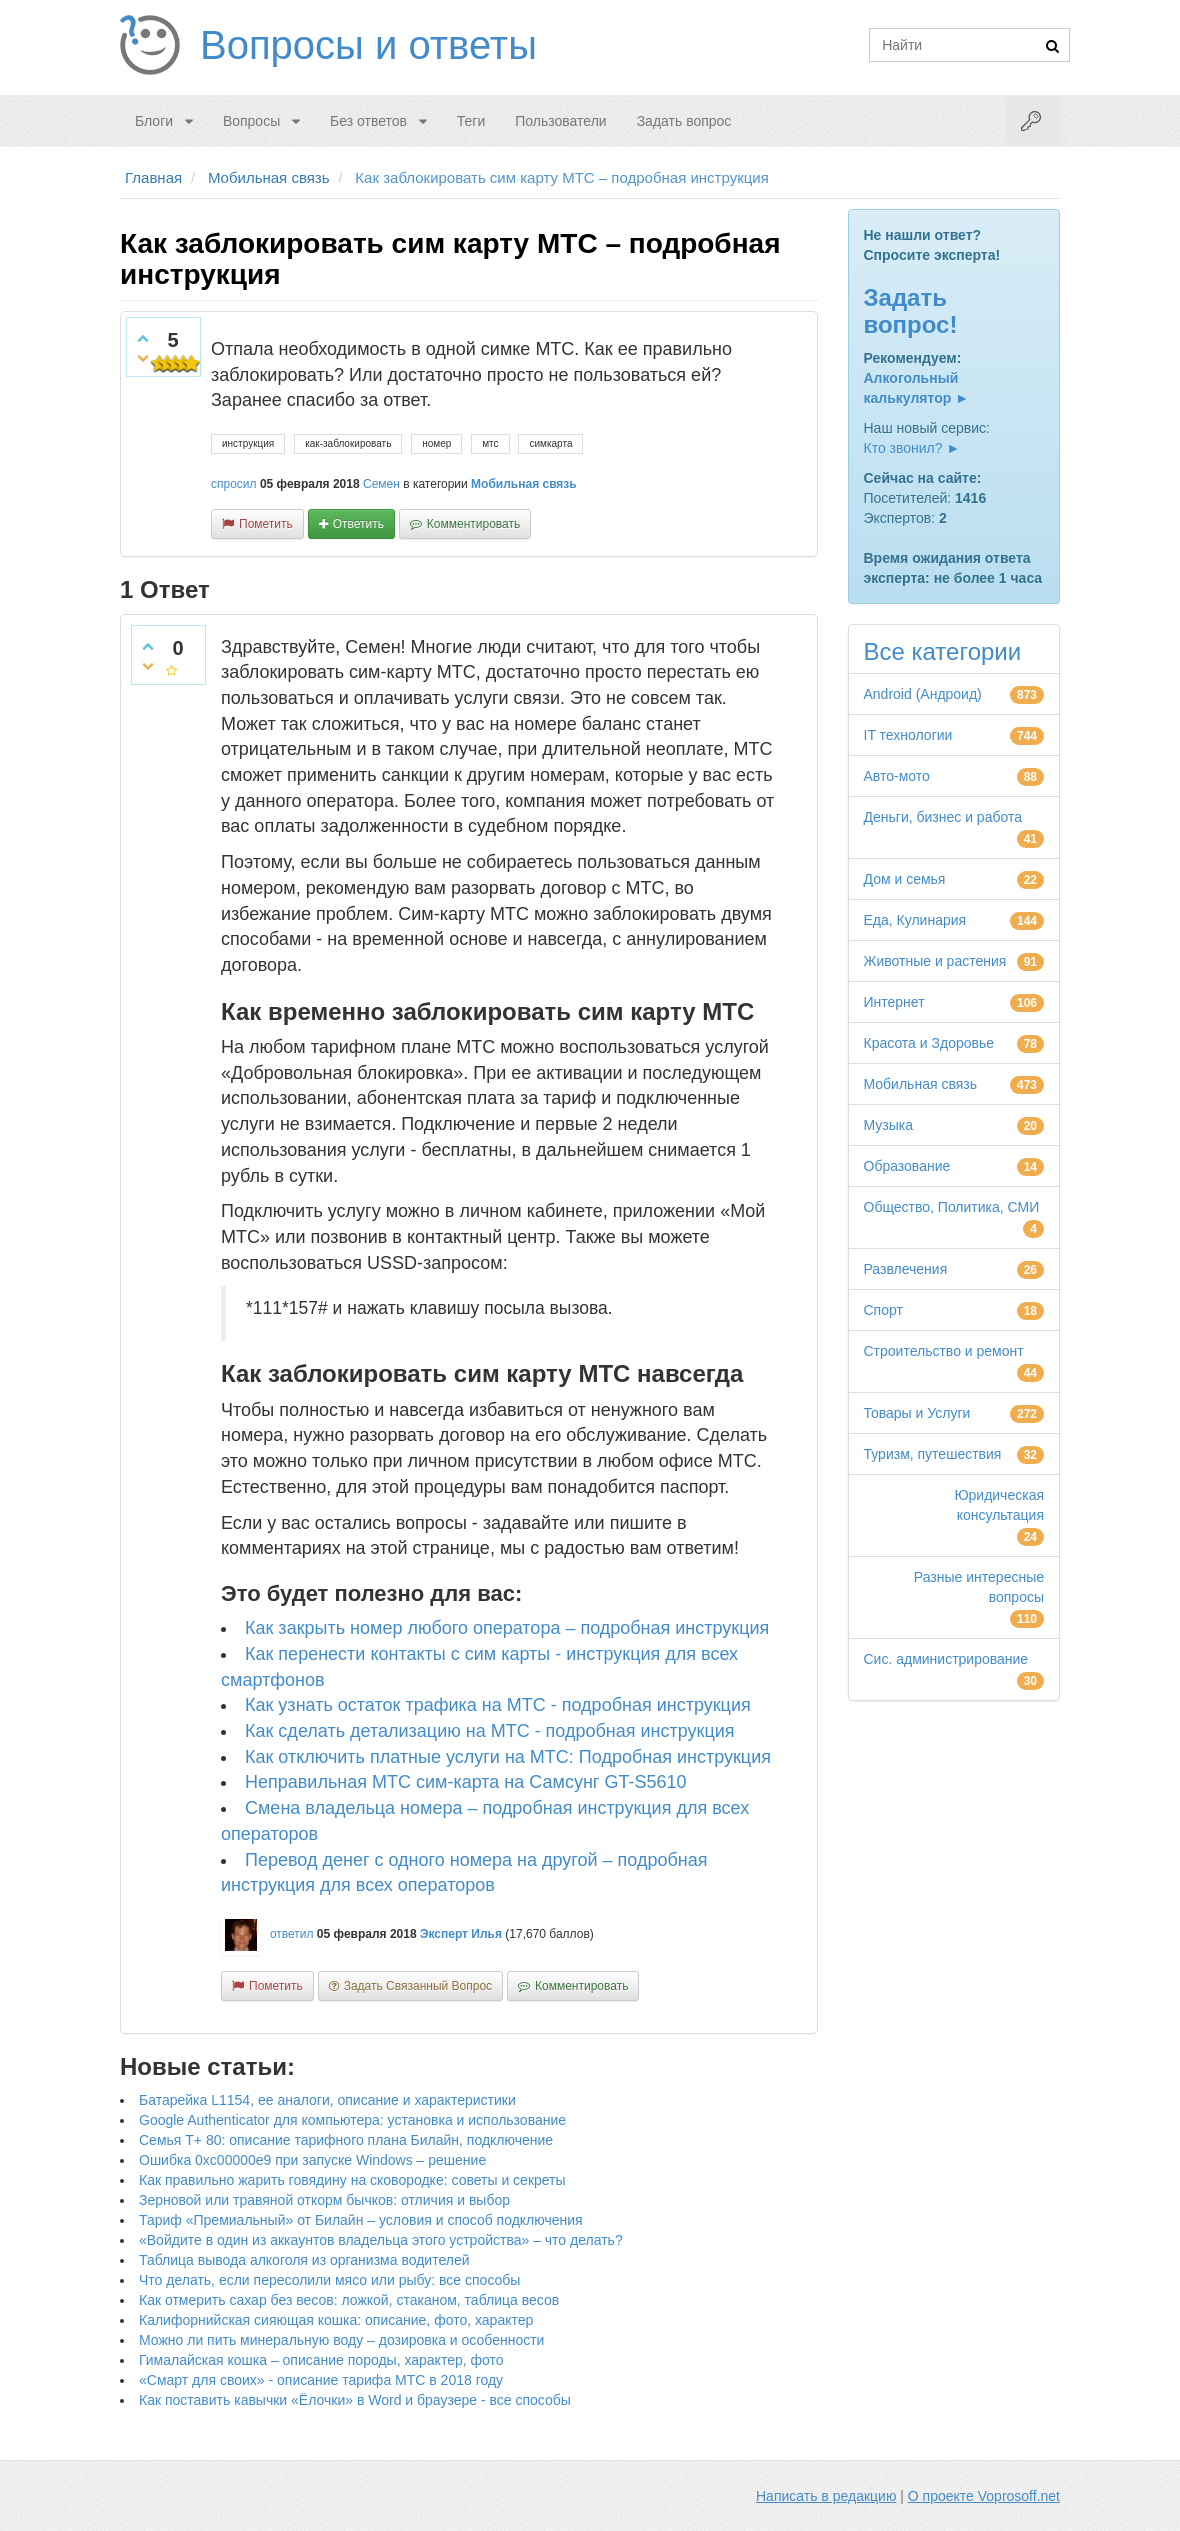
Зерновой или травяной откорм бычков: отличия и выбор (324, 2200)
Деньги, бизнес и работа (943, 817)
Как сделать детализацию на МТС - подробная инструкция (490, 1731)
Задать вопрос (684, 121)
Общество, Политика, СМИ (952, 1207)
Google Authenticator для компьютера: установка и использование (352, 2120)
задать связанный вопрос (418, 1986)
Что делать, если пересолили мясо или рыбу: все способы (329, 2280)
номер (436, 443)
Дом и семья (905, 879)
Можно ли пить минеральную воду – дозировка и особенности (341, 2340)
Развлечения (906, 1269)
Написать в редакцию (826, 2496)
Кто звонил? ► (912, 448)
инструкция (248, 443)
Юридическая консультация (999, 1505)
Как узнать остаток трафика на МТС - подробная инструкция (498, 1705)
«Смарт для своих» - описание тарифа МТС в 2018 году (321, 2380)
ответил (292, 1934)
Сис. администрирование (946, 1659)
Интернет (894, 1002)
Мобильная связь (524, 484)
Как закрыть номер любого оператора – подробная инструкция (507, 1628)
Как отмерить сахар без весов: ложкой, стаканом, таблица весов (349, 2300)
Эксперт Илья (461, 1934)
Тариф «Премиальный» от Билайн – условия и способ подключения (361, 2220)
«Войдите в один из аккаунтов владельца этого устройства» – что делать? (381, 2240)
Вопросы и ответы (368, 45)
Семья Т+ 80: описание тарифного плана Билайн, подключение (346, 2140)
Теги (471, 121)
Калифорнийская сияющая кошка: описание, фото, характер (336, 2320)
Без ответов (368, 121)
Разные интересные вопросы (979, 1587)
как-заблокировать (348, 443)
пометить (266, 524)
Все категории (943, 651)
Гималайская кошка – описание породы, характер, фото (321, 2360)
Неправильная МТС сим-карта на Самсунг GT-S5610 (465, 1782)
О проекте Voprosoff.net (984, 2496)
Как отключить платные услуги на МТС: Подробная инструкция (508, 1757)
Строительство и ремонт (944, 1351)
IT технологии (908, 735)
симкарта (550, 443)
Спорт (883, 1310)
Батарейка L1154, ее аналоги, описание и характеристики (327, 2100)
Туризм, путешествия (933, 1454)
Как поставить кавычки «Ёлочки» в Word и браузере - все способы (355, 2400)
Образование (907, 1166)
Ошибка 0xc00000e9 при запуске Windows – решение (312, 2160)
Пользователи (560, 121)
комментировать (473, 524)
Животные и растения (935, 961)
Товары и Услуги (917, 1413)
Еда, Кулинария (915, 920)
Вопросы (251, 121)
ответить (358, 524)
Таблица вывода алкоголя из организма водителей (304, 2260)
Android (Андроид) (923, 694)
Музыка (889, 1125)
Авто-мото (897, 776)
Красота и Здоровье (929, 1043)
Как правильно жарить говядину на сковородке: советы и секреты (352, 2180)
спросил (234, 484)
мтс (490, 443)
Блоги (154, 121)
